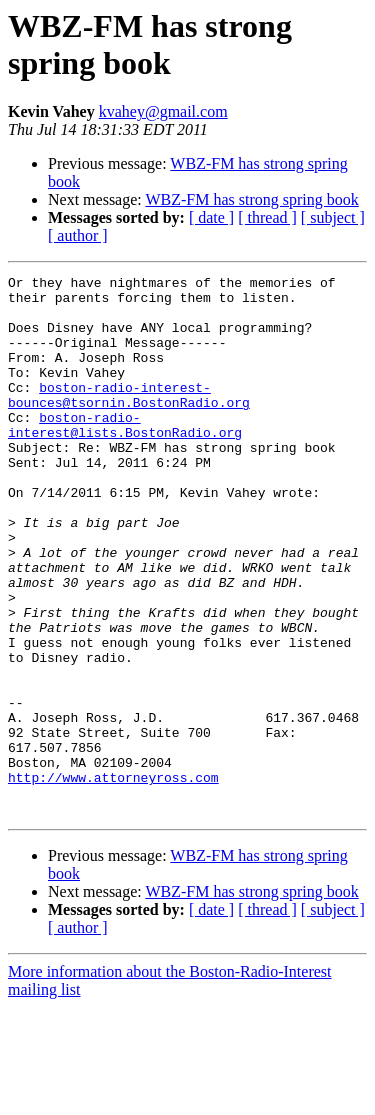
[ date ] (211, 217)
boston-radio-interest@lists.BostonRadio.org (125, 456)
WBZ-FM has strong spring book (251, 199)
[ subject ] (333, 217)
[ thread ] (267, 217)
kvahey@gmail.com (163, 111)
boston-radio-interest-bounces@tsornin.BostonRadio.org (129, 420)
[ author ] (78, 235)
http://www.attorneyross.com (113, 879)
